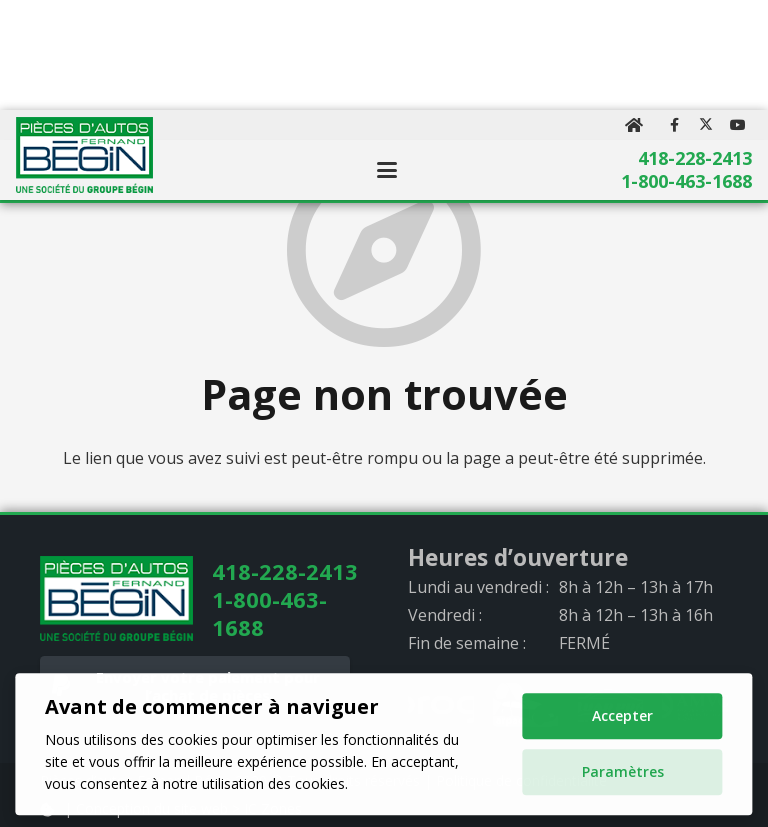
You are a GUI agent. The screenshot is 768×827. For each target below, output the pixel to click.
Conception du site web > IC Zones (189, 808)
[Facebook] (674, 125)
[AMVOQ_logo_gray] (695, 706)
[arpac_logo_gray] (526, 706)
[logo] (84, 155)
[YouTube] (738, 125)
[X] (706, 125)
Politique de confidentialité (521, 780)
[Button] (634, 125)
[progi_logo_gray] (441, 706)
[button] (387, 170)
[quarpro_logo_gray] (611, 706)
